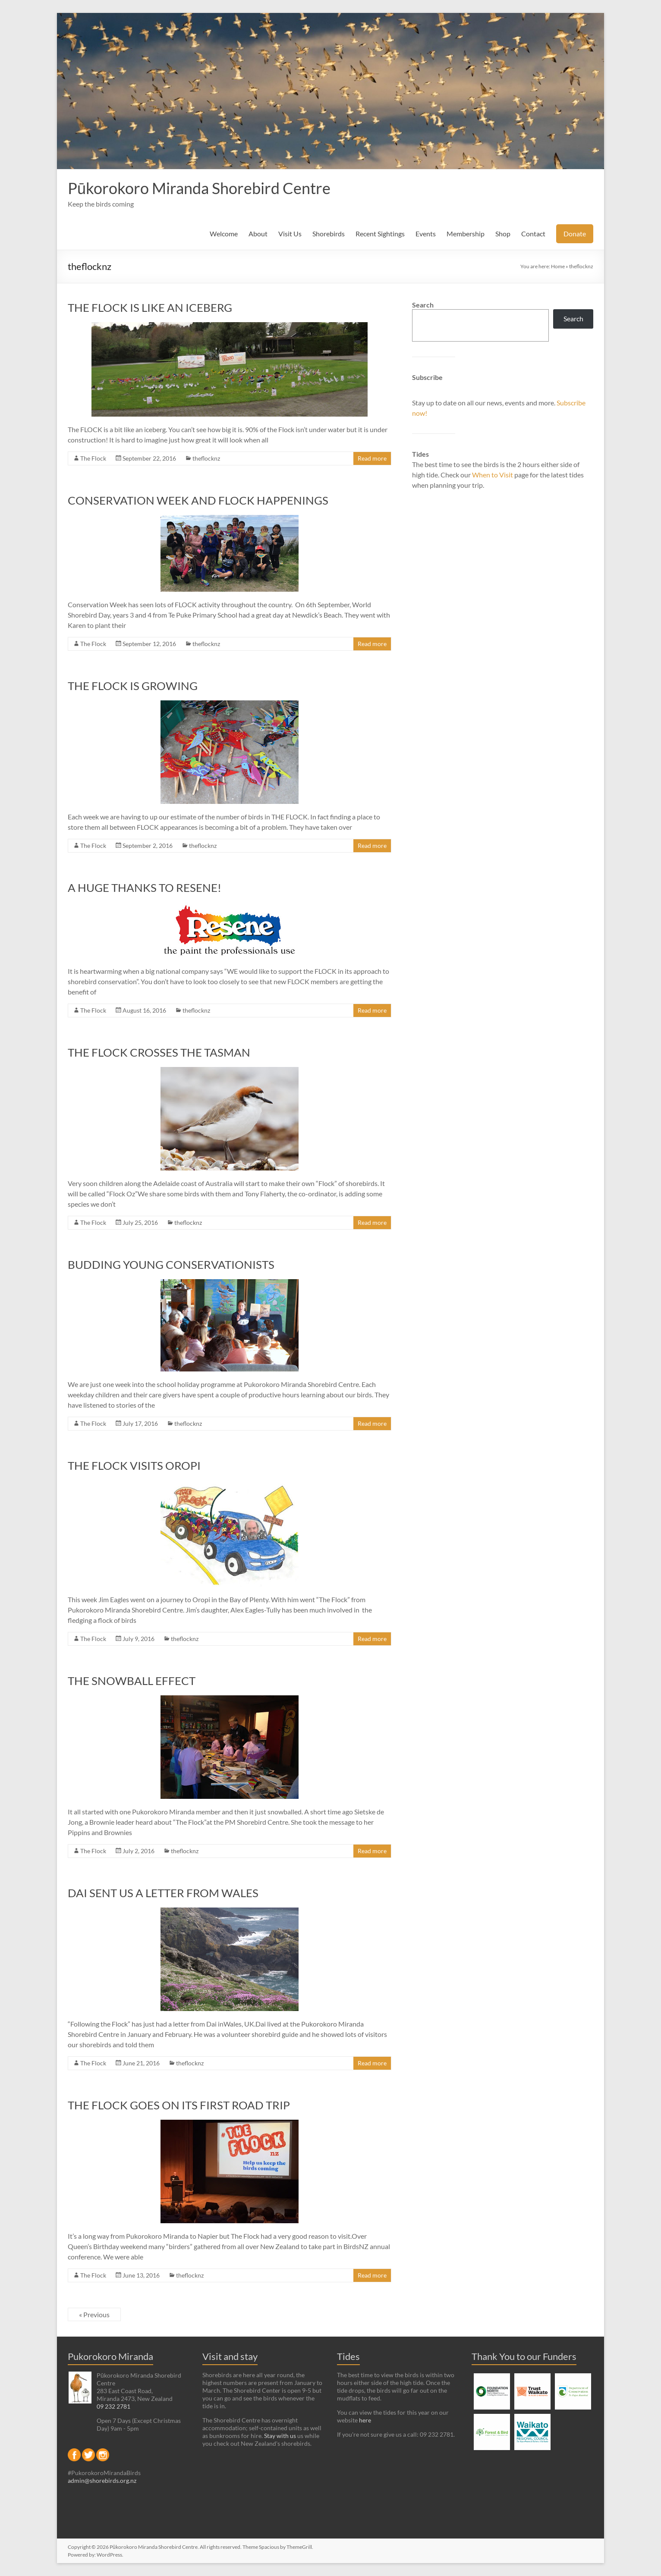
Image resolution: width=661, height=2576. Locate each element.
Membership (466, 233)
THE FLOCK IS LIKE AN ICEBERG (150, 307)
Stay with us (280, 2435)
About (258, 233)
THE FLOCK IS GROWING (133, 686)
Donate (574, 233)
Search (423, 305)
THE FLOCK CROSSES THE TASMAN (159, 1052)
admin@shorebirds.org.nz (102, 2480)
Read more (372, 458)
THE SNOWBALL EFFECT (131, 1681)
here (365, 2420)
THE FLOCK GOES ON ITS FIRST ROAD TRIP (179, 2105)
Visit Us (290, 233)
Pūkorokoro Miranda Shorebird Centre (199, 188)
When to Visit (493, 475)
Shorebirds (328, 233)
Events (425, 233)
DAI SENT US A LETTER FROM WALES (163, 1893)
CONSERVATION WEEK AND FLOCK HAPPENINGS (198, 500)
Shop (502, 233)
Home (558, 266)
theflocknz (206, 458)
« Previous (94, 2314)
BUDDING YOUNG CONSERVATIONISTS (171, 1264)
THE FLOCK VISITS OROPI (134, 1465)
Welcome (224, 233)
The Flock (93, 458)
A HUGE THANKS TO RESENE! (144, 887)
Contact (533, 233)
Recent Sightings (380, 233)
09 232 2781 (113, 2406)
